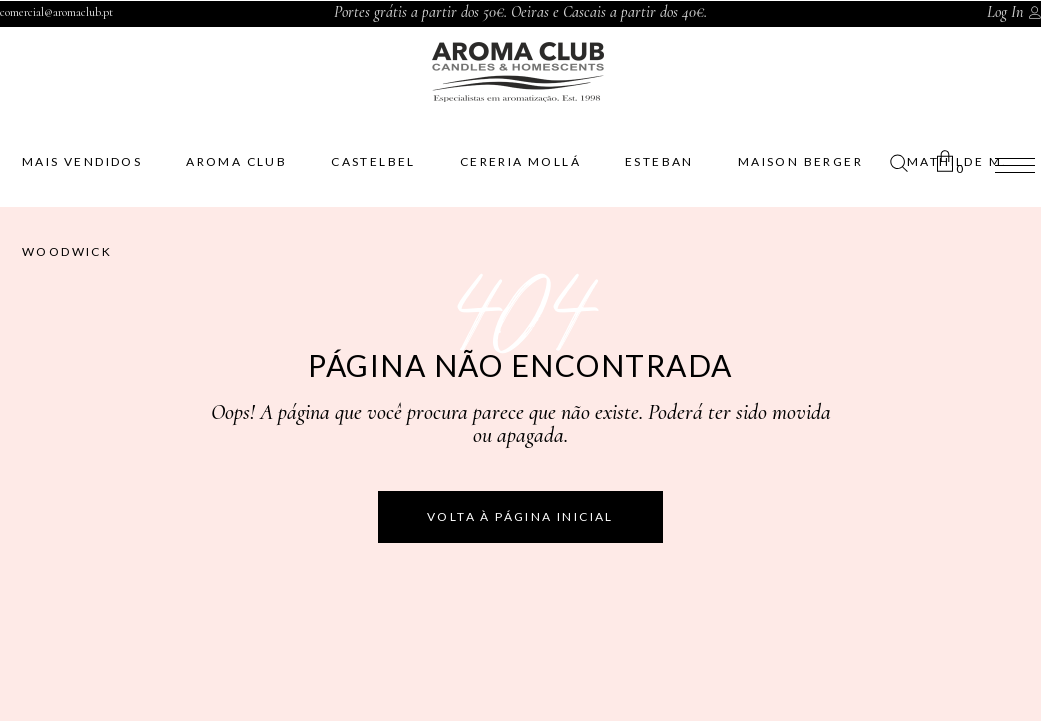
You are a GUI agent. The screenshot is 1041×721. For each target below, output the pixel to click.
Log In (1005, 12)
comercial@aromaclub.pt (56, 12)
